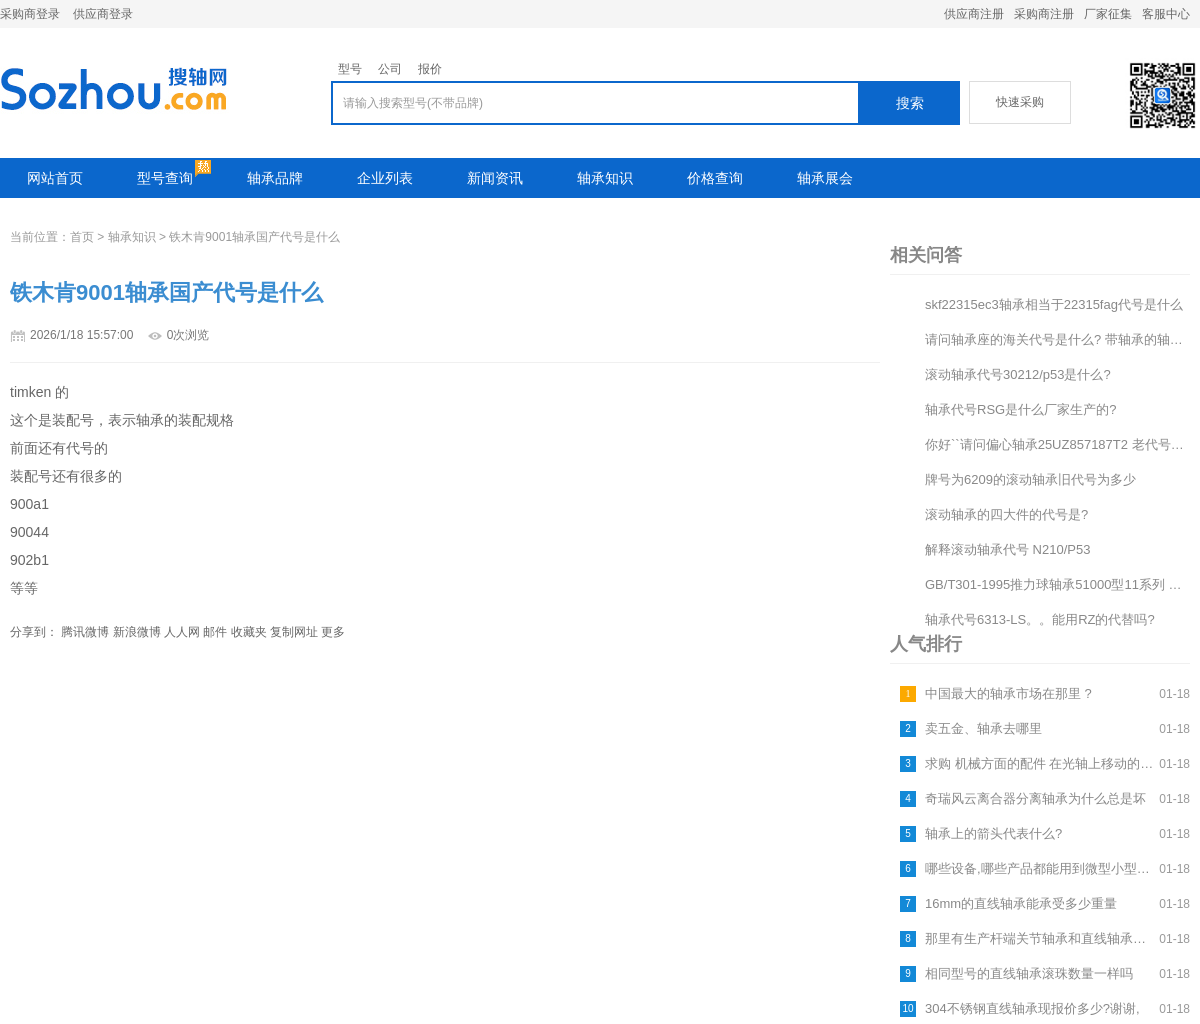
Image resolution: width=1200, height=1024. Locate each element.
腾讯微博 (85, 632)
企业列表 (385, 178)
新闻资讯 (495, 178)
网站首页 (55, 178)
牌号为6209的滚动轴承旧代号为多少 (1030, 479)
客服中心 (1166, 14)
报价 (430, 69)
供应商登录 (103, 14)
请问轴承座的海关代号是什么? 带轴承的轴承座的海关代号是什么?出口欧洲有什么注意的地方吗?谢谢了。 (1057, 339)
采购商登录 (30, 14)
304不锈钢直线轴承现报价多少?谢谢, (1032, 1008)
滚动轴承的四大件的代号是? (1006, 514)
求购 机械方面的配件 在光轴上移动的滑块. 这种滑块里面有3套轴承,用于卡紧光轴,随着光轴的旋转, (1039, 763)
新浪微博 (137, 632)
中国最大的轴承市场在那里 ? (1008, 693)
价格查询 (715, 178)
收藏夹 (249, 632)
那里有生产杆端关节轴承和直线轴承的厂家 (1039, 938)
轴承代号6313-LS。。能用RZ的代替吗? (1040, 619)
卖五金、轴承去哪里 (983, 728)
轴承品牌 (275, 178)
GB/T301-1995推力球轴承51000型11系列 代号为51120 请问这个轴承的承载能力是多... (1057, 584)
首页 (82, 237)
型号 (350, 69)
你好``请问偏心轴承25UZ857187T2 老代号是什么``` (1057, 444)
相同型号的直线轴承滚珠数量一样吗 (1029, 973)
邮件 (215, 632)
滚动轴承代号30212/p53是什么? (1018, 374)
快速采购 (1020, 102)
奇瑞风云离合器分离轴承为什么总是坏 (1035, 798)
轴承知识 (605, 178)
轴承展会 (825, 178)
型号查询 (165, 178)
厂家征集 (1108, 14)
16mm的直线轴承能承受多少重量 (1021, 903)
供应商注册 (974, 14)
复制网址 (294, 632)
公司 (390, 69)
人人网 (182, 632)
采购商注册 (1044, 14)
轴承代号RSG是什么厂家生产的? (1020, 409)
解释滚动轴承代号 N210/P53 (1007, 549)
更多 (333, 632)
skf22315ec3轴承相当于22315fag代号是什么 (1054, 304)
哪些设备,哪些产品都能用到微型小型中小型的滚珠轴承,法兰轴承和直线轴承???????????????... (1039, 868)
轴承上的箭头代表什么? (993, 833)
